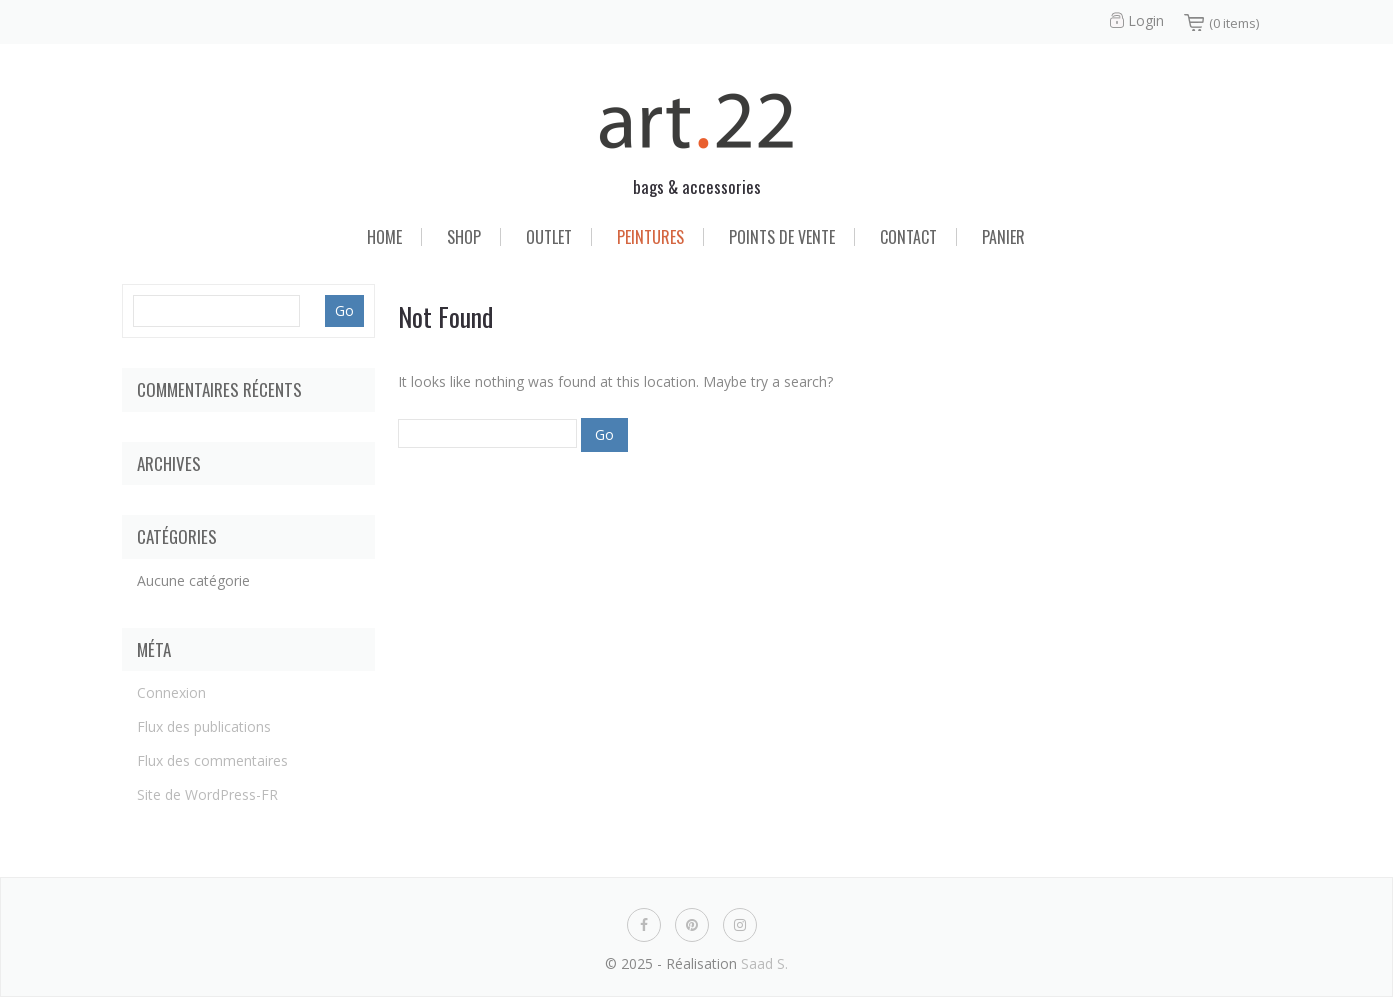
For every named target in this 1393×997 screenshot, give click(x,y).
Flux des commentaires (212, 760)
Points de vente (782, 237)
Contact (908, 237)
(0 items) (1234, 23)
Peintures (650, 237)
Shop (464, 237)
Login (1146, 20)
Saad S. (764, 963)
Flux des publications (204, 726)
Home (384, 237)
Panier (1003, 237)
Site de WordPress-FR (207, 794)
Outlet (549, 237)
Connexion (171, 692)
